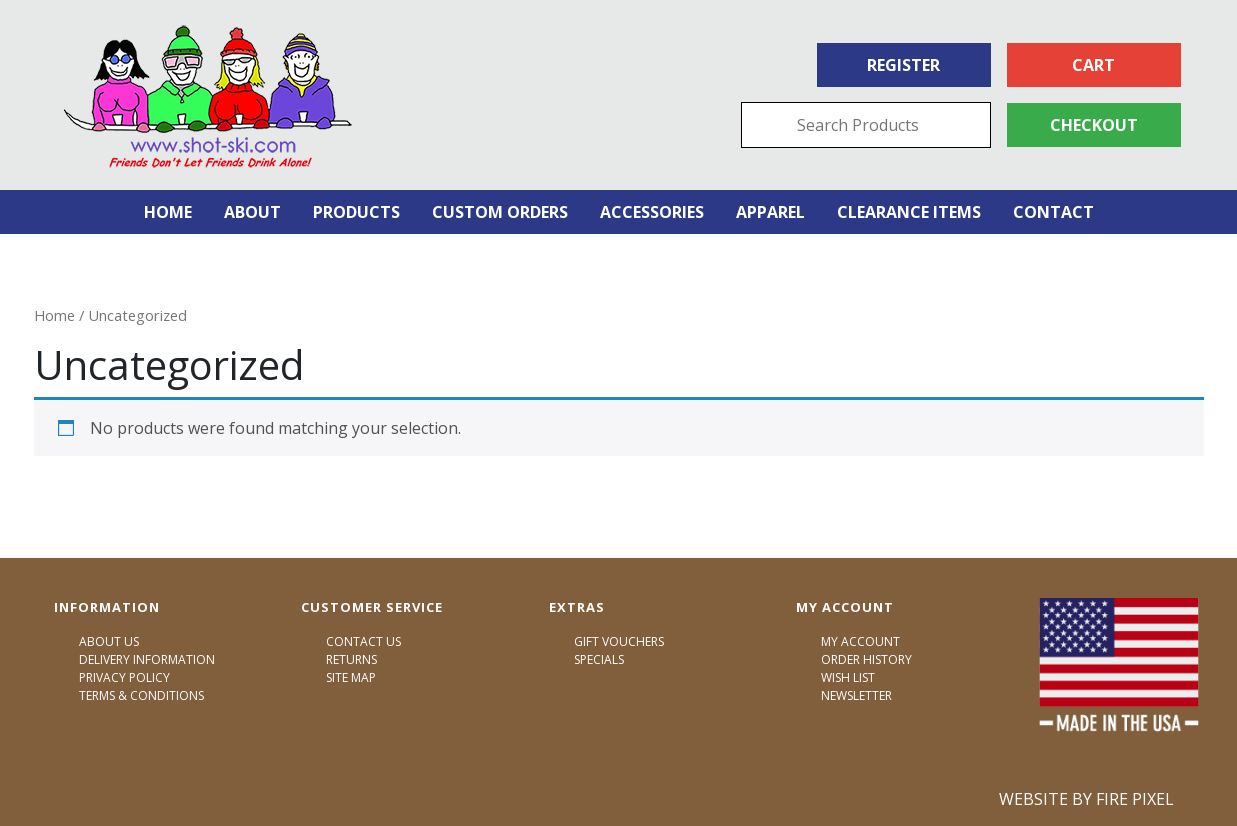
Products (356, 212)
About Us (109, 641)
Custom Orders (500, 212)
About (252, 212)
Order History (866, 659)
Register (903, 65)
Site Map (351, 677)
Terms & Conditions (141, 695)
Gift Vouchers (619, 641)
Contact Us (363, 641)
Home (168, 212)
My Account (860, 641)
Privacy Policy (124, 677)
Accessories (652, 212)
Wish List (848, 677)
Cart (1093, 65)
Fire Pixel (1135, 799)
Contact (1053, 212)
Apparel (770, 212)
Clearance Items (909, 212)
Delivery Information (147, 659)
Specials (599, 659)
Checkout (1094, 125)
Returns (351, 659)
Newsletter (856, 695)
